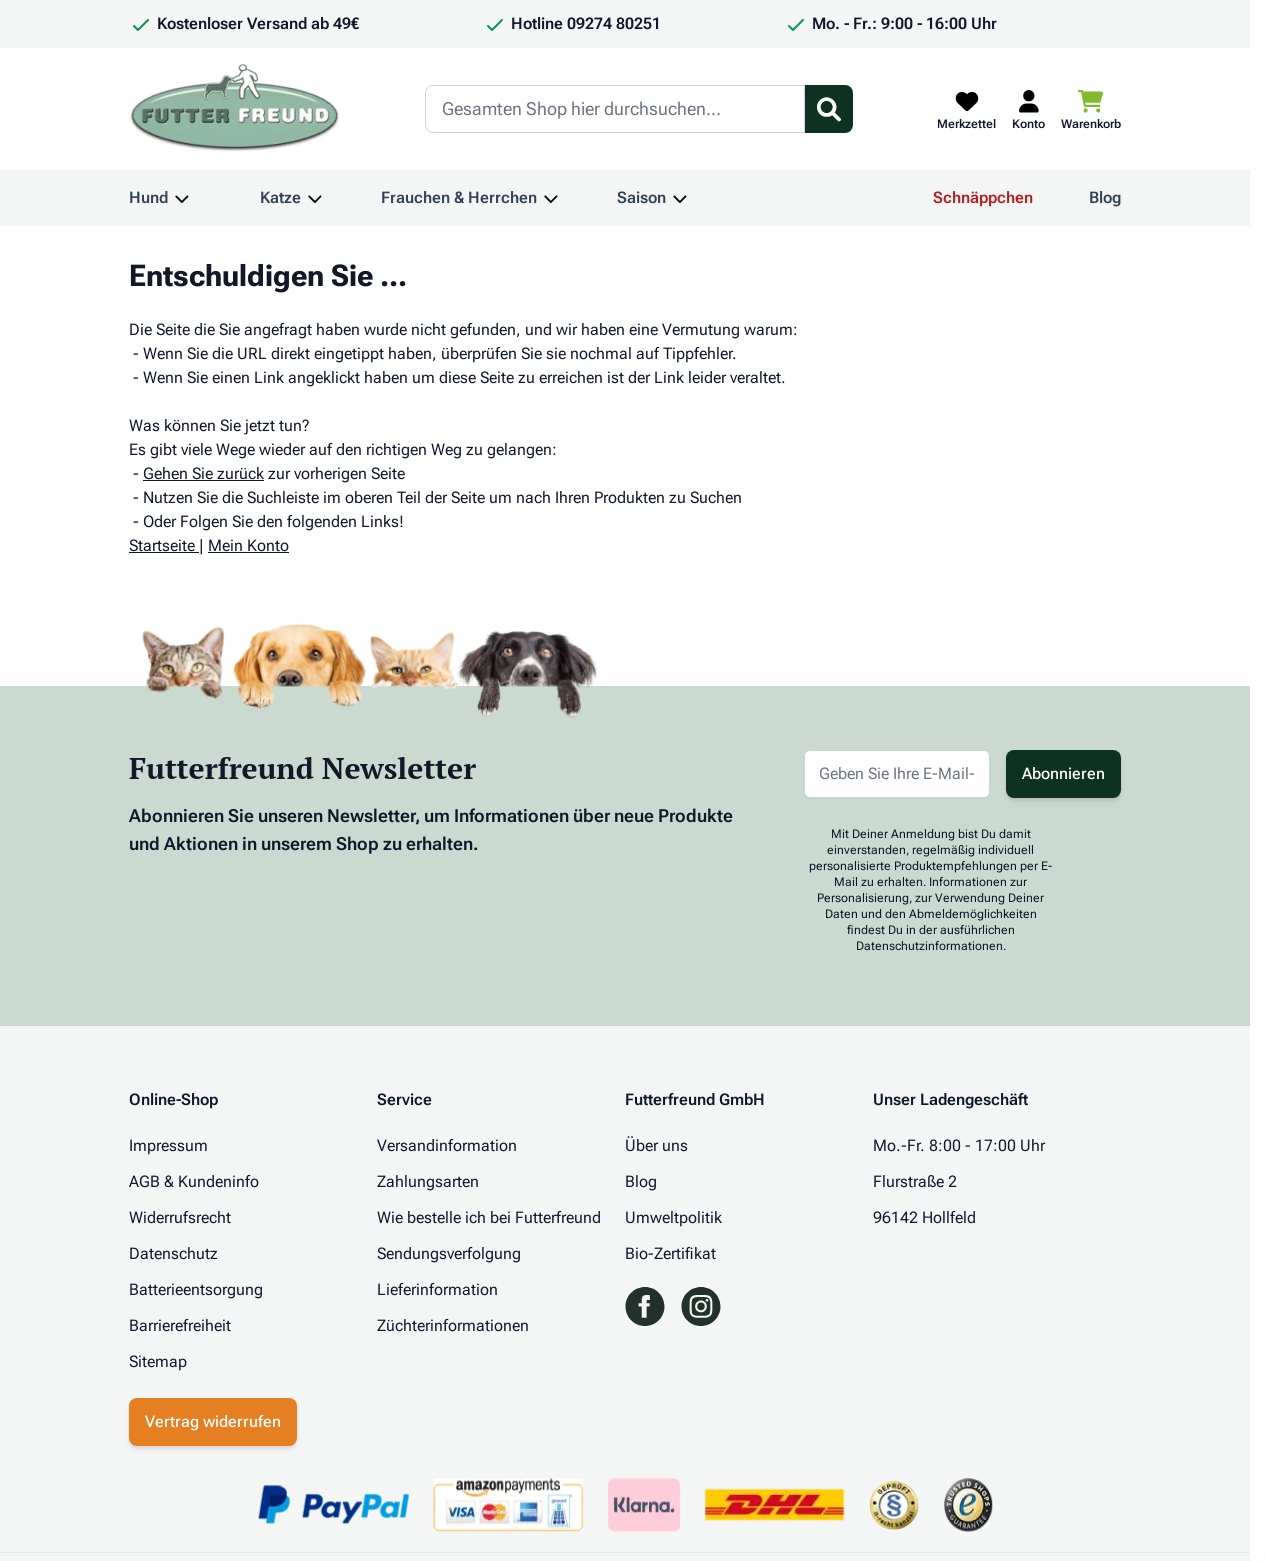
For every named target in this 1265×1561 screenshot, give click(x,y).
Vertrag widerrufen (213, 1421)
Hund (148, 197)
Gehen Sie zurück (203, 473)
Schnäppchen (983, 197)
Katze (280, 197)
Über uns (656, 1145)
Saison (641, 197)
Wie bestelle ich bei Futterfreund (489, 1217)
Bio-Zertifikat (670, 1253)
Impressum (168, 1145)
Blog (1105, 197)
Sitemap (158, 1361)
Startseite (162, 545)
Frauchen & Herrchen (459, 197)
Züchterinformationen (453, 1325)
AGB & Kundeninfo (194, 1181)
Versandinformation (447, 1145)
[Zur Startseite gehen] (235, 109)
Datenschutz (173, 1253)
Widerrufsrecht (180, 1217)
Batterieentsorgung (196, 1289)
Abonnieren (1063, 773)
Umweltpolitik (673, 1217)
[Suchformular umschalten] (829, 109)
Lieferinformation (437, 1289)
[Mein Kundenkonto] (1028, 109)
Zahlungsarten (428, 1181)
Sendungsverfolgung (449, 1253)
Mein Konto (248, 545)
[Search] (615, 109)
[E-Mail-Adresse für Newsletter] (897, 774)
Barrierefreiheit (180, 1325)
